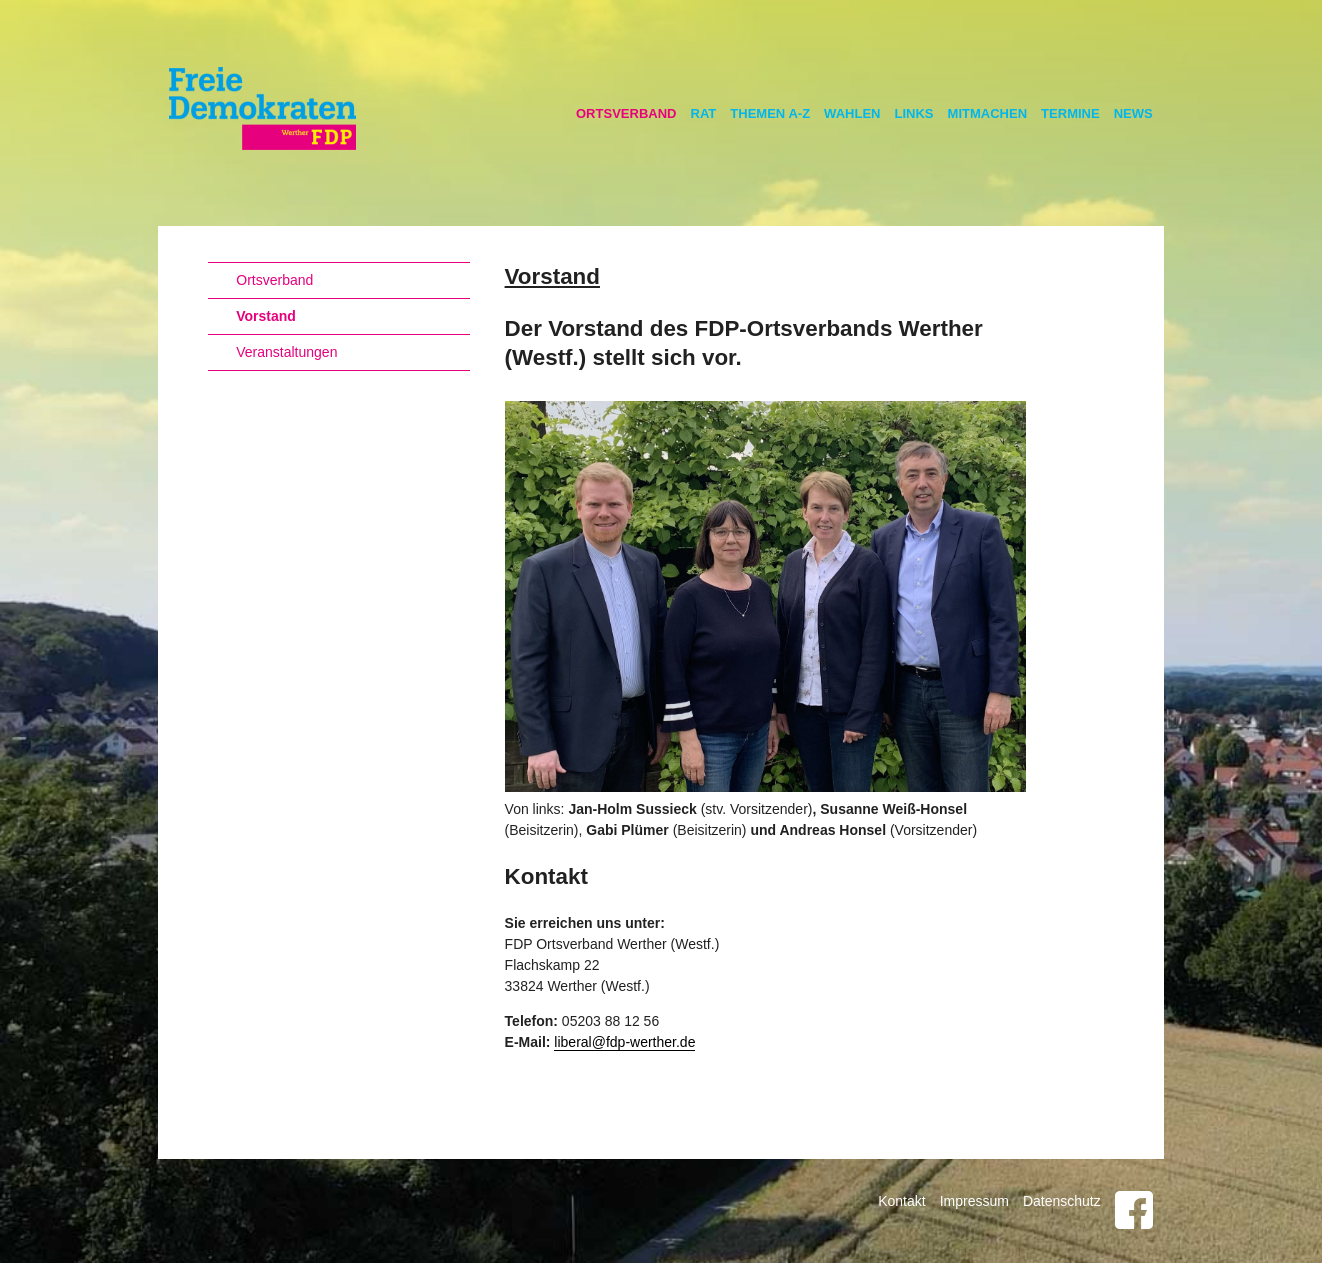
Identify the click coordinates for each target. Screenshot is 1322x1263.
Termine (1070, 113)
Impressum (974, 1201)
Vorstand (266, 316)
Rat (704, 113)
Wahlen (852, 113)
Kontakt (901, 1201)
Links (914, 113)
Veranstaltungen (286, 352)
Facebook (1134, 1210)
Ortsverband (626, 113)
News (1133, 113)
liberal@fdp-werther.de (624, 1042)
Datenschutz (1062, 1201)
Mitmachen (988, 113)
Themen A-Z (770, 113)
